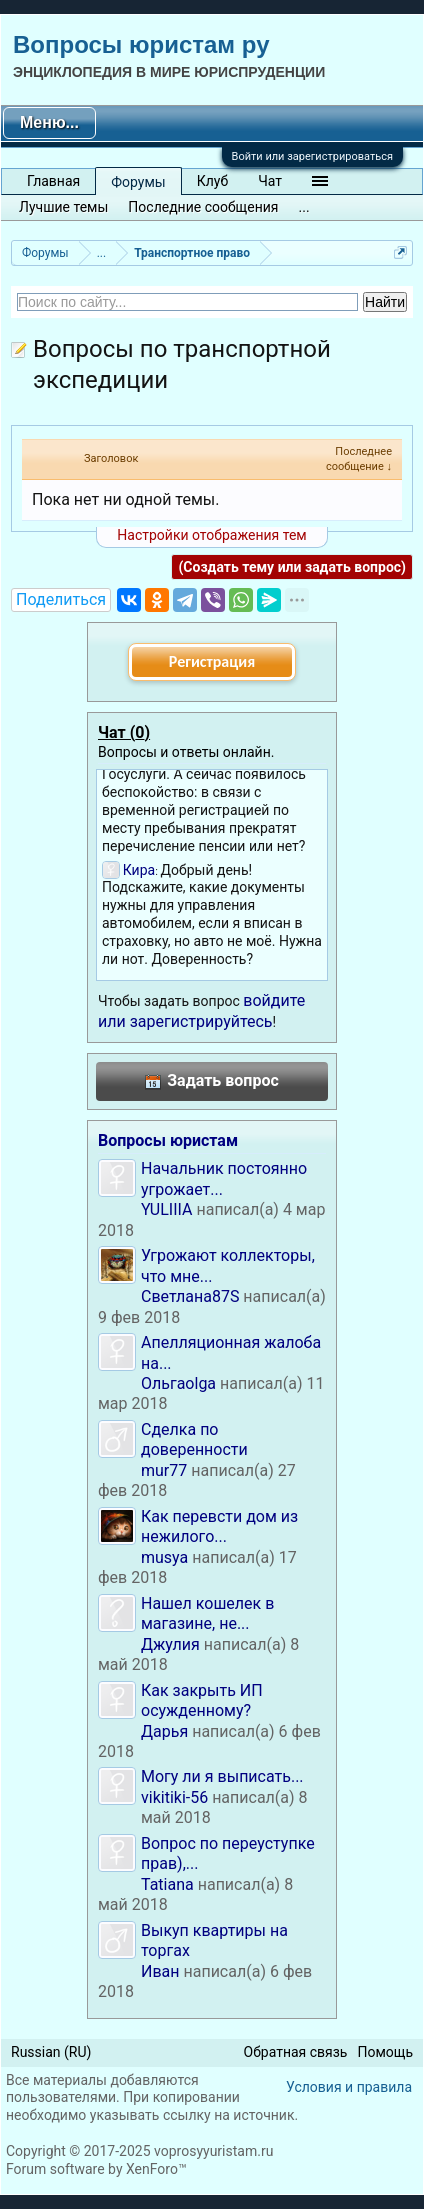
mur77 (164, 1470)
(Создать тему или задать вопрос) (292, 567)
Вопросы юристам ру (141, 44)
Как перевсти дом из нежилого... (219, 1526)
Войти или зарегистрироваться (312, 156)
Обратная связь (296, 2052)
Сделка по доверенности (194, 1439)
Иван (160, 1971)
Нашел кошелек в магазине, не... (207, 1613)
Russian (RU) (51, 2052)
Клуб (212, 181)
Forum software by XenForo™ (96, 2169)
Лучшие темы (63, 207)
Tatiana (167, 1884)
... (304, 207)
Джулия (170, 1644)
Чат (270, 181)
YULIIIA (166, 1209)
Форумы (138, 182)
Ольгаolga (178, 1383)
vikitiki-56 (174, 1797)
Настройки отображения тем (211, 535)
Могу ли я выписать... (222, 1776)
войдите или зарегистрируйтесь (201, 1010)
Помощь (385, 2052)
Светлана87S (190, 1296)
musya (164, 1557)
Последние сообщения (203, 207)
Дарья (164, 1731)
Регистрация (212, 661)
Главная (53, 181)
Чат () (124, 732)
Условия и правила (349, 2087)
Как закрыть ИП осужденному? (202, 1700)
